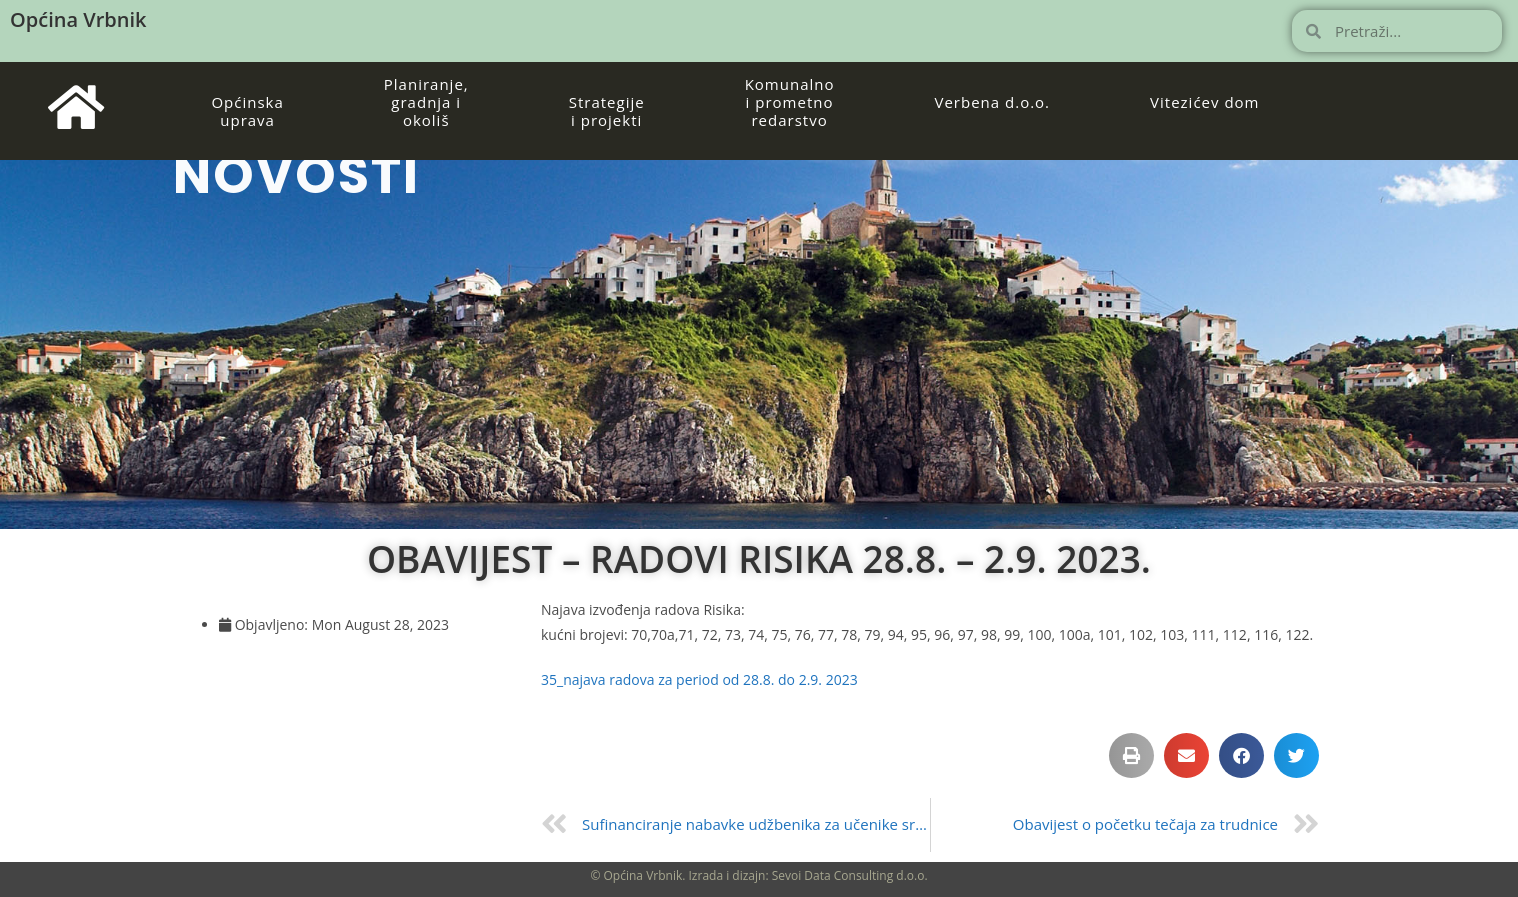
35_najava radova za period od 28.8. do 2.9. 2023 (699, 679)
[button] (1131, 755)
